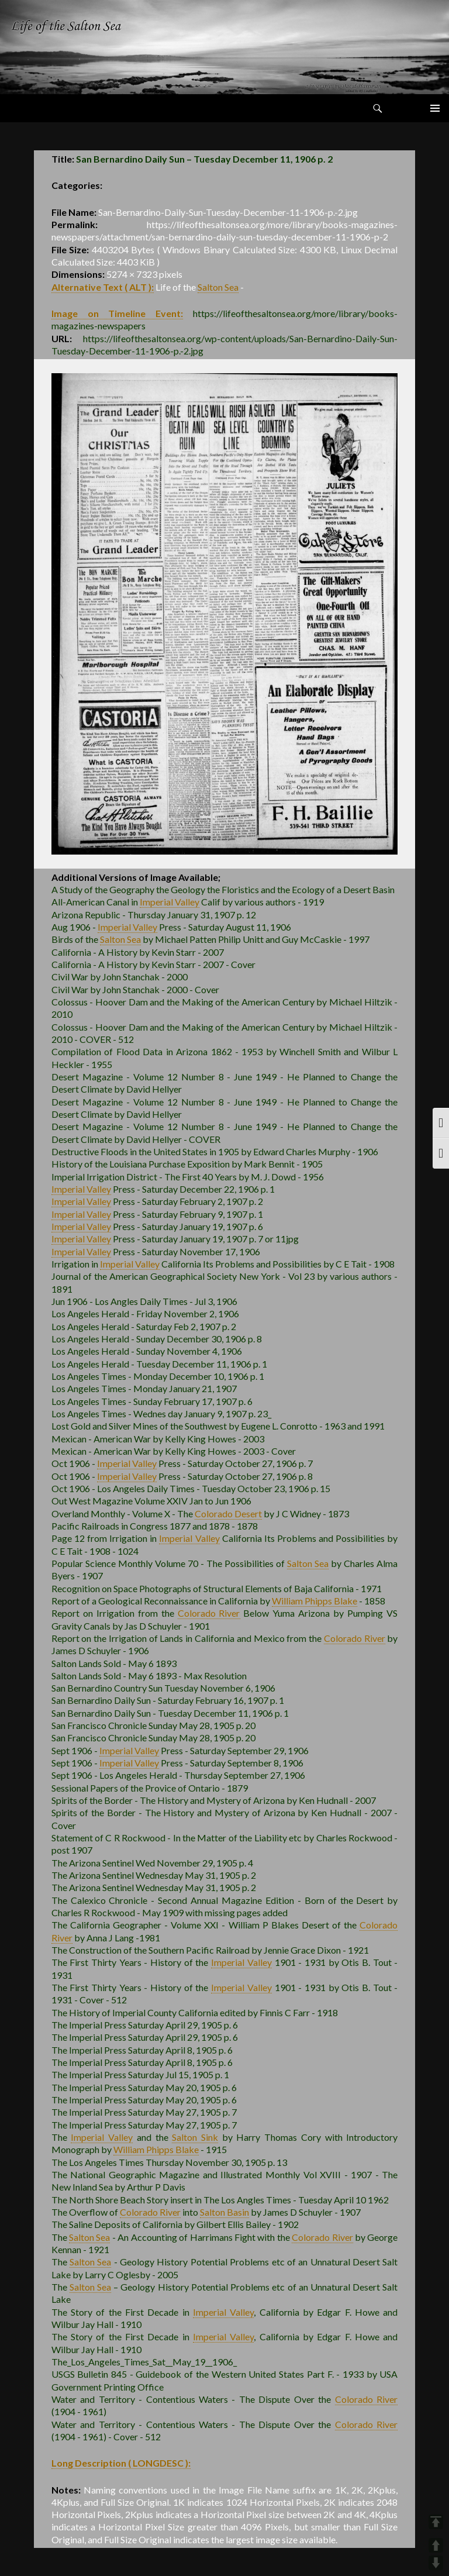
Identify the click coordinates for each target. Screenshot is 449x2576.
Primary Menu (435, 108)
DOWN (436, 2563)
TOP (436, 2522)
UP (436, 2545)
